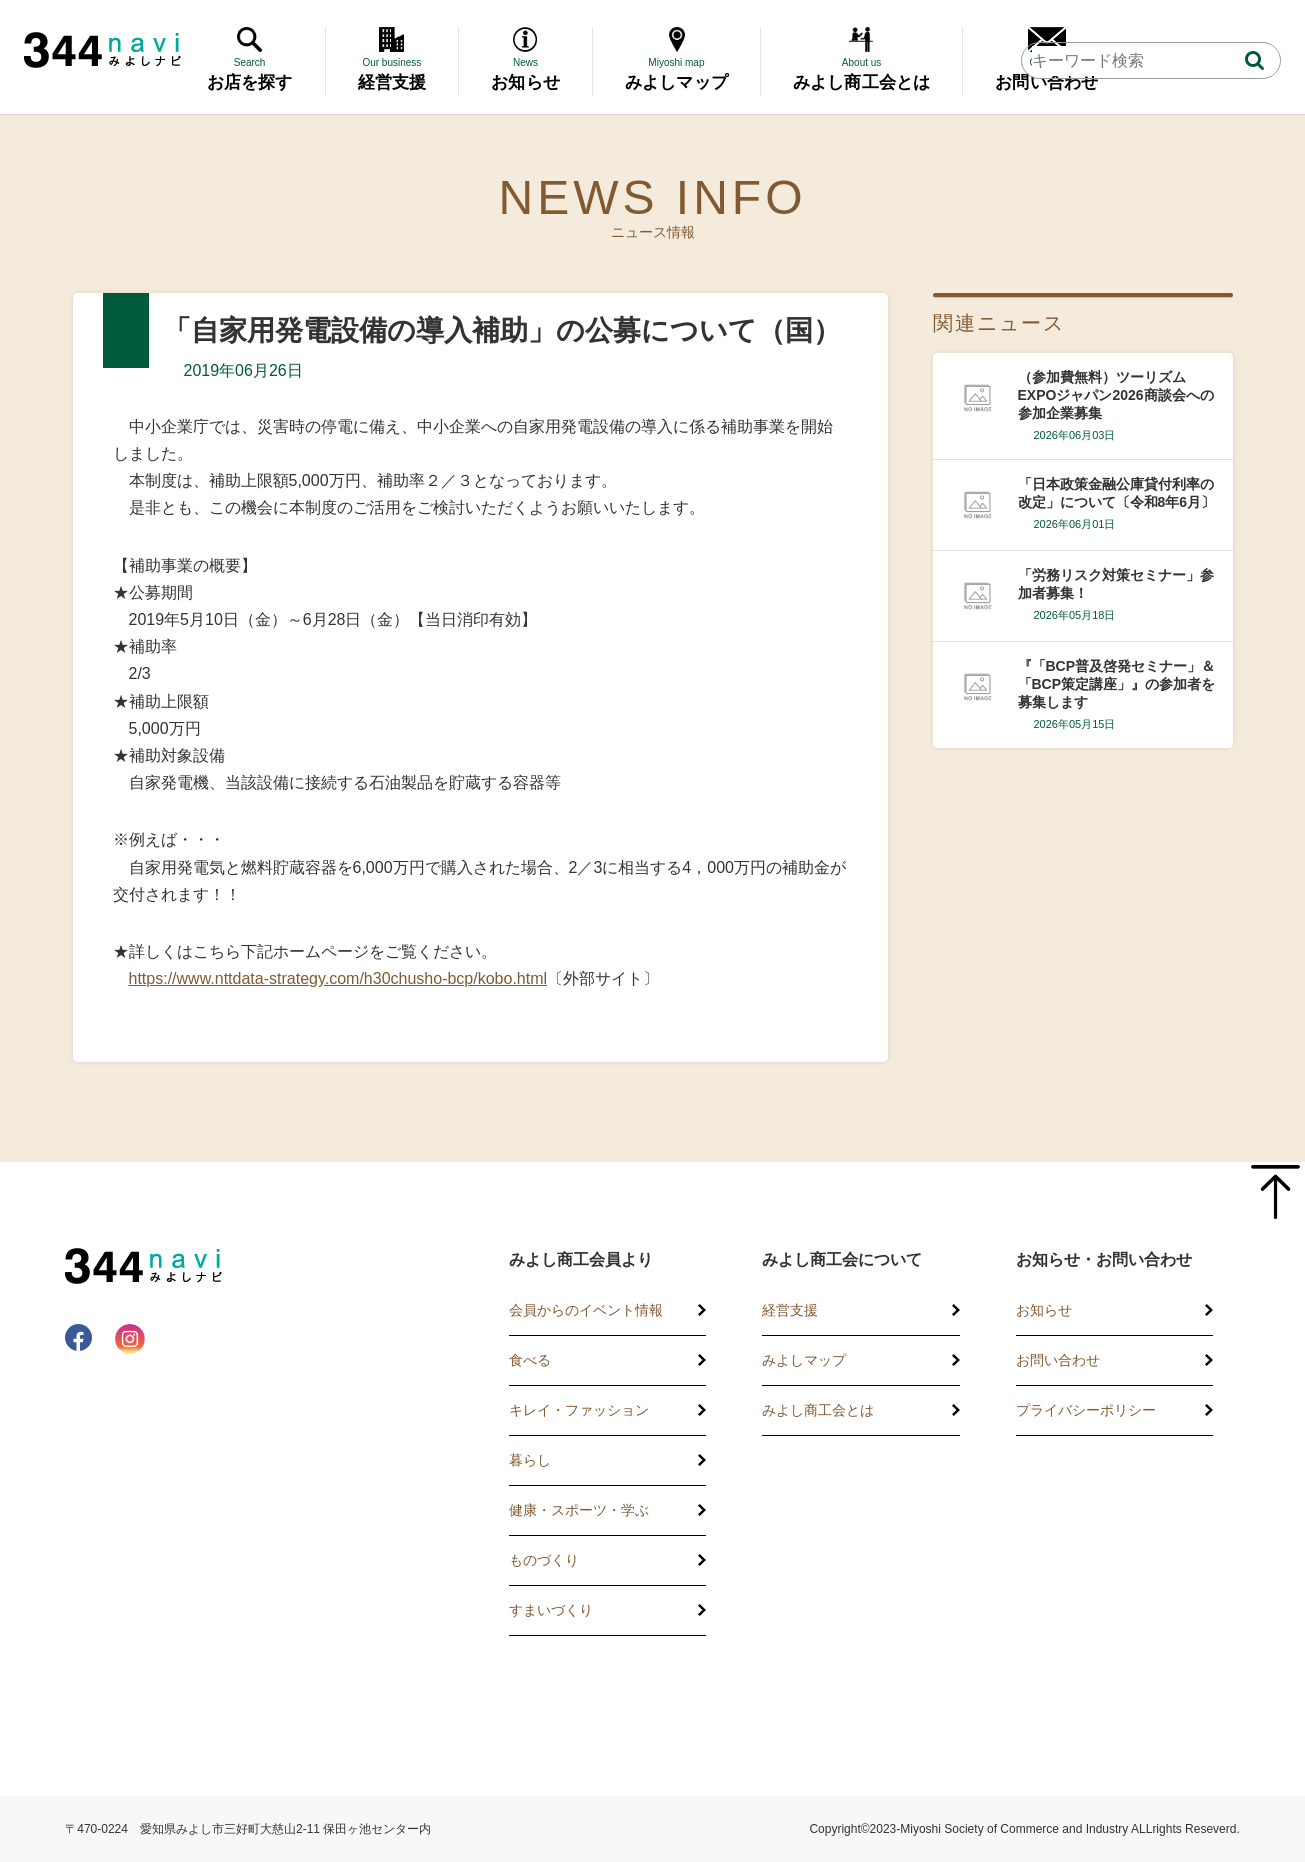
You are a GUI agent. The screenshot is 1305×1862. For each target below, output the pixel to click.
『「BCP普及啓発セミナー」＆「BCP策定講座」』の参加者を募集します (1117, 684)
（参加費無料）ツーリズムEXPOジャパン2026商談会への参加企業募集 (1116, 395)
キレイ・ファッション (579, 1410)
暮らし (530, 1460)
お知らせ (1044, 1310)
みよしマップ (804, 1360)
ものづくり (544, 1560)
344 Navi (102, 50)
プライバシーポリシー (1086, 1410)
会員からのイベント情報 (586, 1310)
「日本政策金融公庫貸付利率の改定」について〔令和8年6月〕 (1117, 493)
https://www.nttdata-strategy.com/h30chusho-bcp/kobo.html (338, 978)
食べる (530, 1360)
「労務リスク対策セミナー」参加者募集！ (1116, 584)
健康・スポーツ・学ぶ (579, 1510)
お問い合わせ (1058, 1360)
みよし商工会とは (818, 1410)
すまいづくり (551, 1610)
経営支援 (790, 1310)
